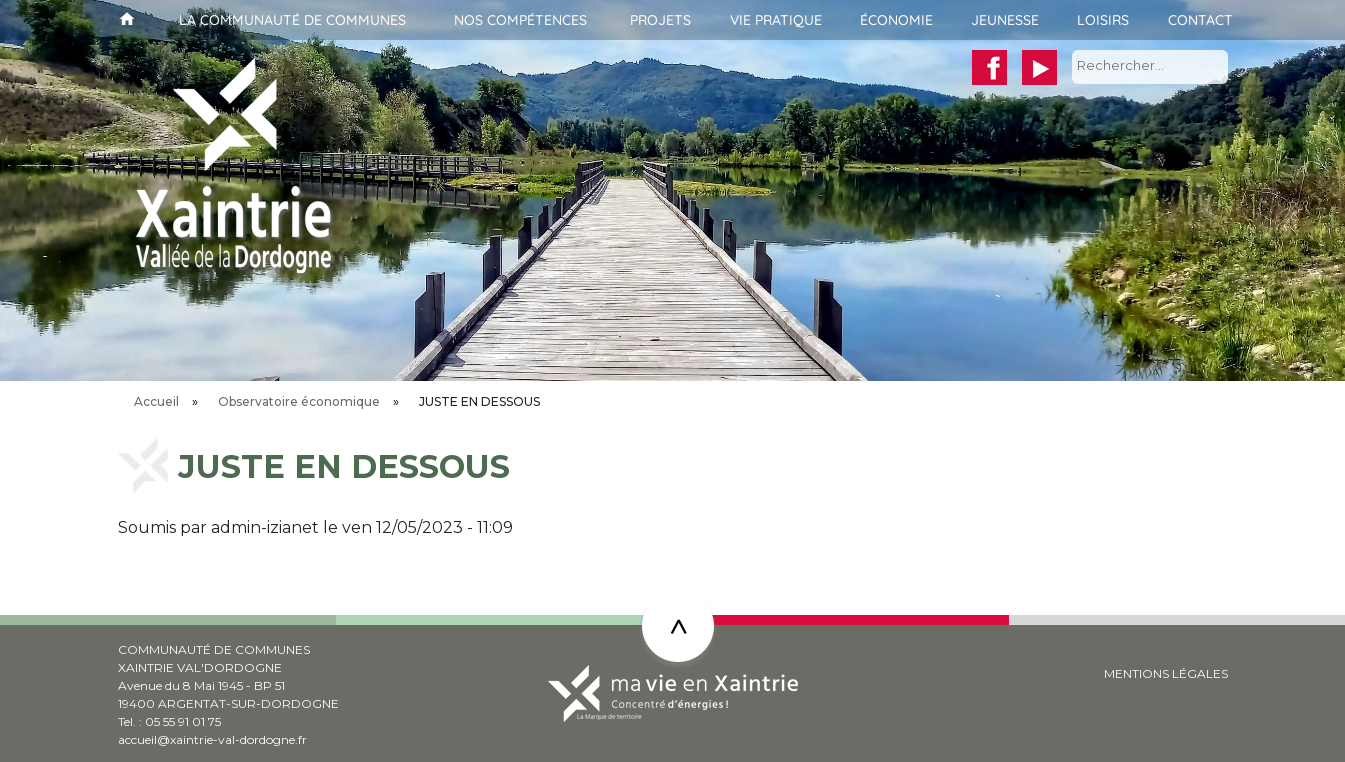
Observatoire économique (299, 401)
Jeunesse (1005, 20)
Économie (896, 20)
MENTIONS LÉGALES (1166, 673)
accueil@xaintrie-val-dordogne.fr (212, 739)
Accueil (124, 20)
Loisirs (1103, 20)
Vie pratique (776, 20)
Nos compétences (520, 20)
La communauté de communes (292, 20)
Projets (660, 20)
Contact (1200, 20)
